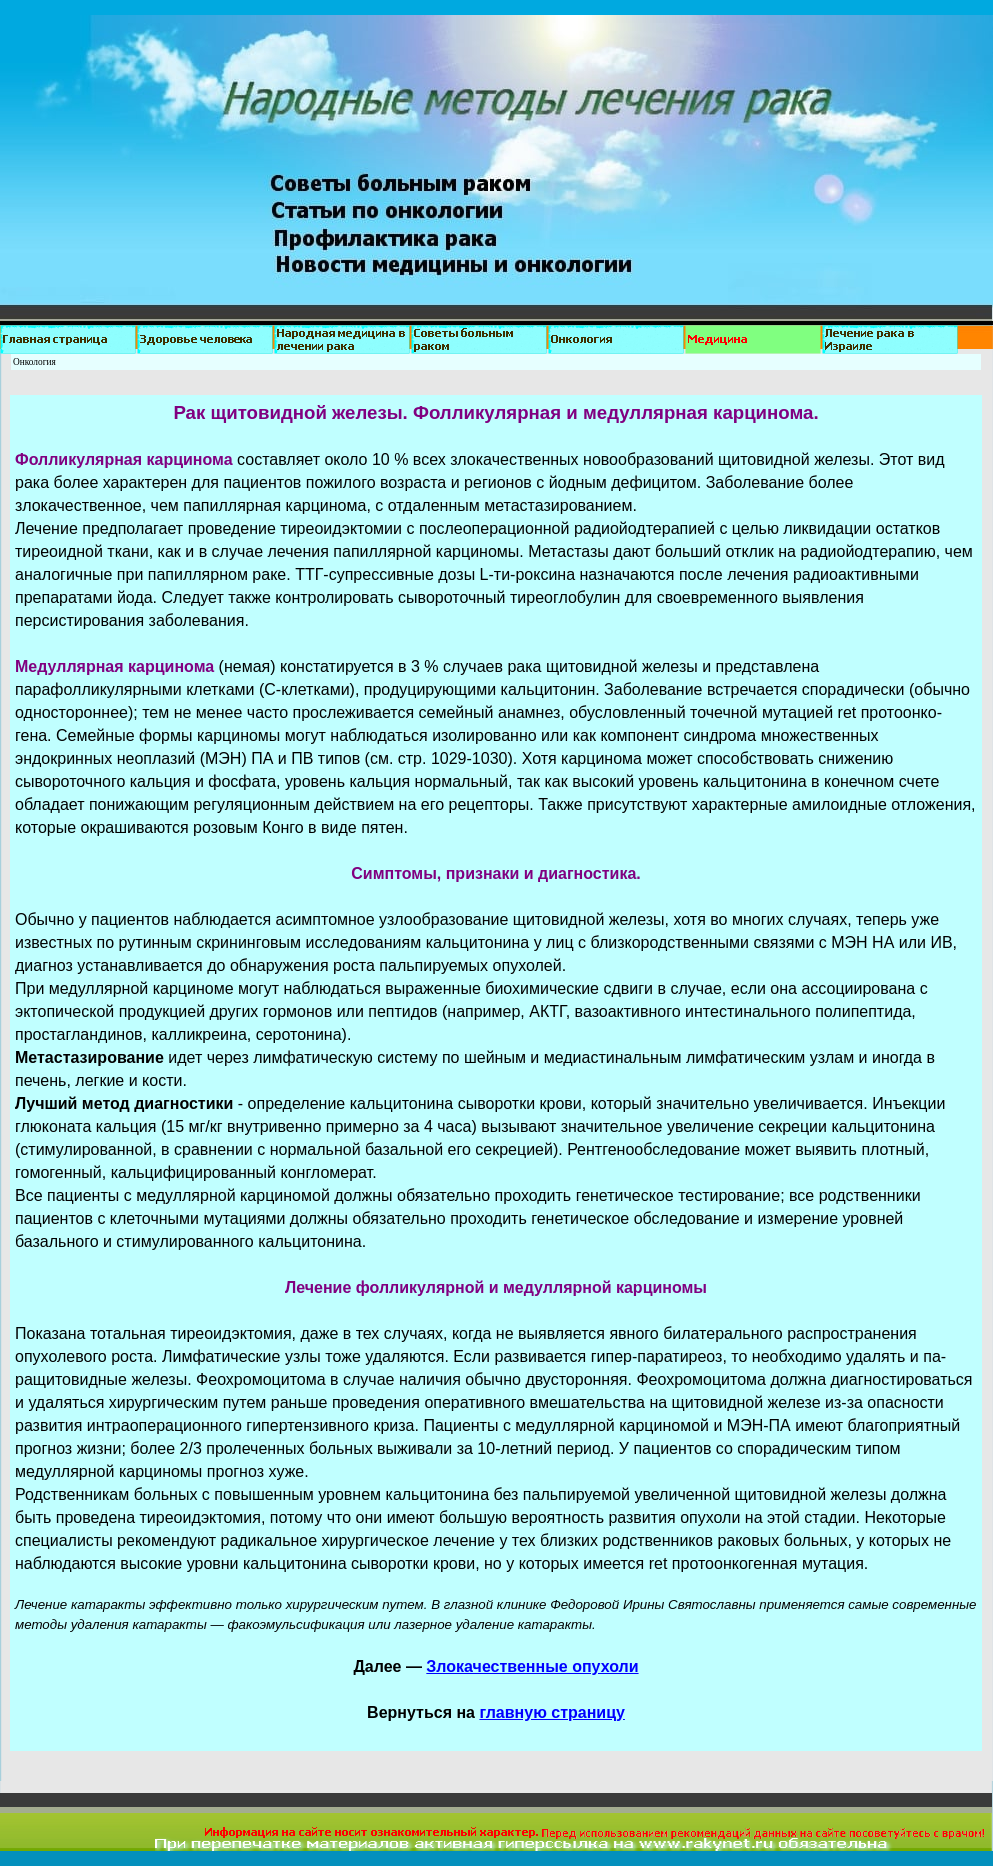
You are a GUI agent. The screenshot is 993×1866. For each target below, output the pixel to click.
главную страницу (551, 1712)
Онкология (34, 362)
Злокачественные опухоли (532, 1666)
